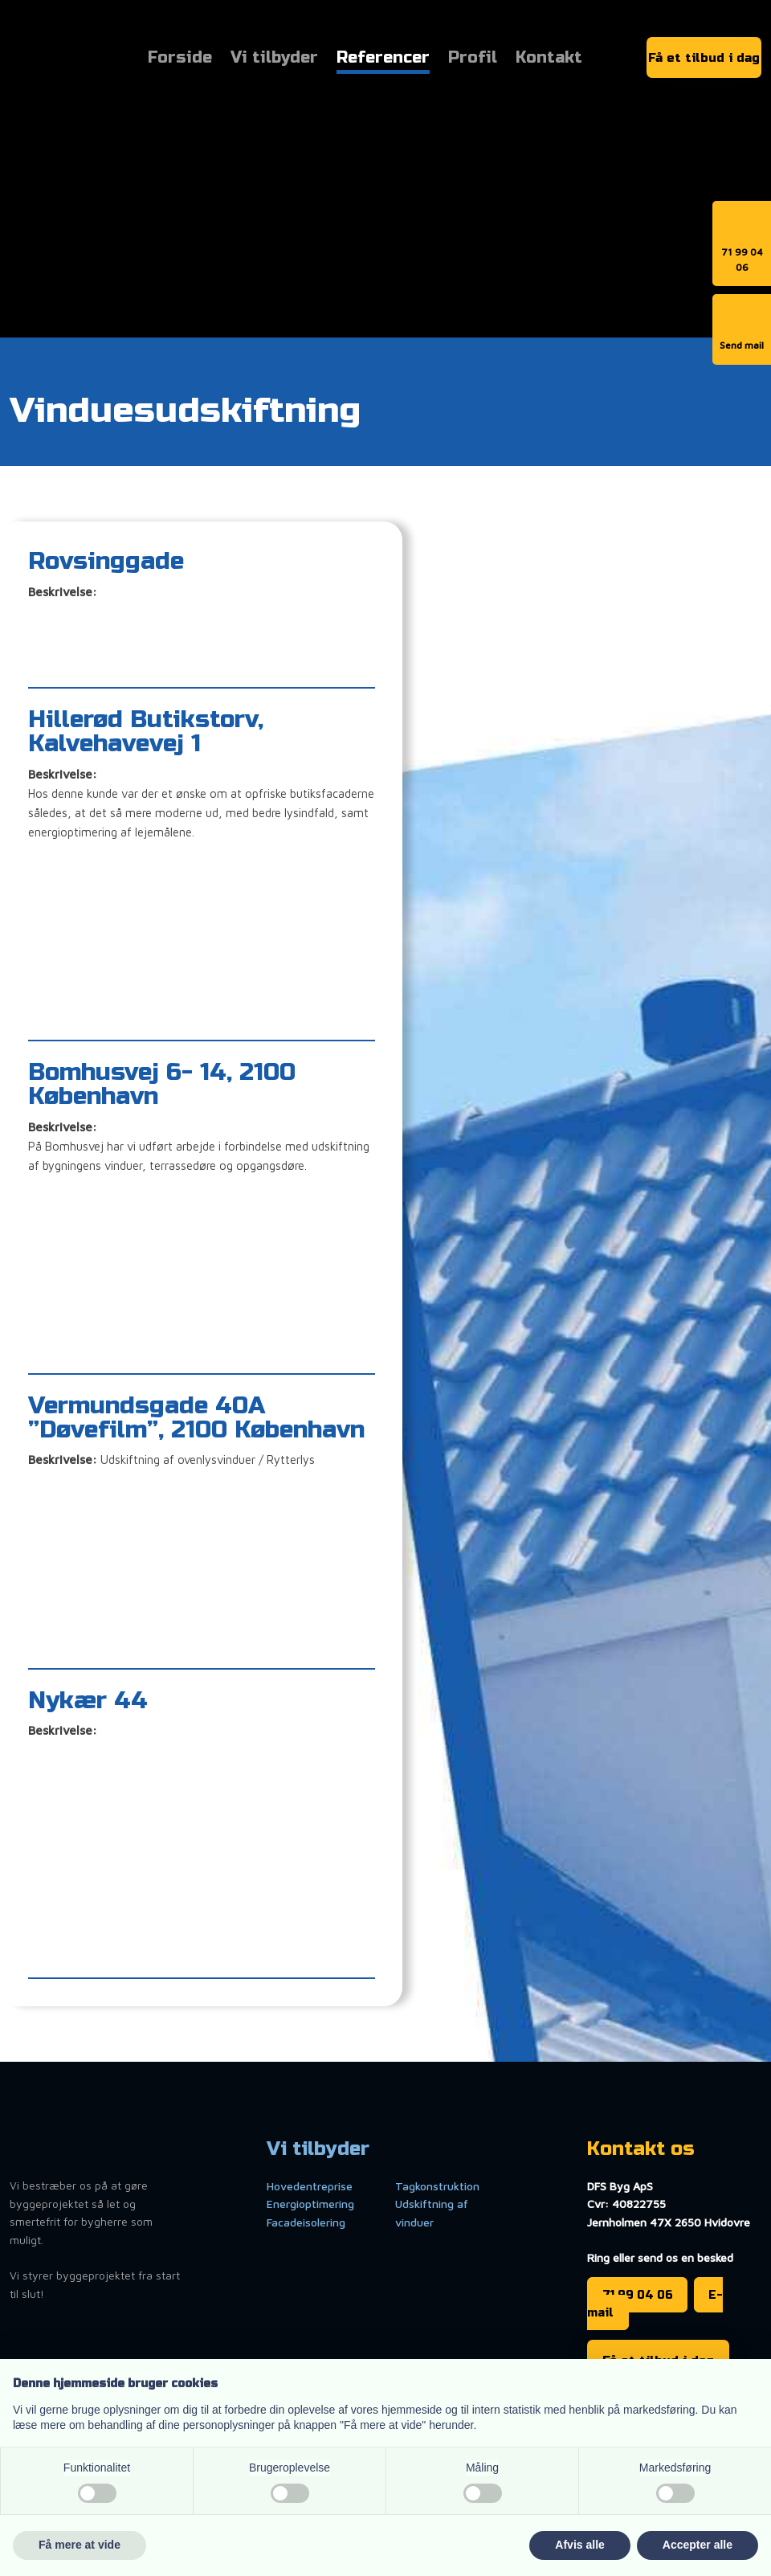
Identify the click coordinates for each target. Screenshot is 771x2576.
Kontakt (549, 58)
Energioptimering (310, 2203)
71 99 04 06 (637, 2294)
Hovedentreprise (310, 2186)
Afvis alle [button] (579, 2544)
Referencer (383, 58)
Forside (180, 58)
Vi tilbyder (274, 58)
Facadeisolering (306, 2222)
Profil (472, 58)
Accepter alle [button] (697, 2544)
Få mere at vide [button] (79, 2544)
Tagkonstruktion (437, 2186)
